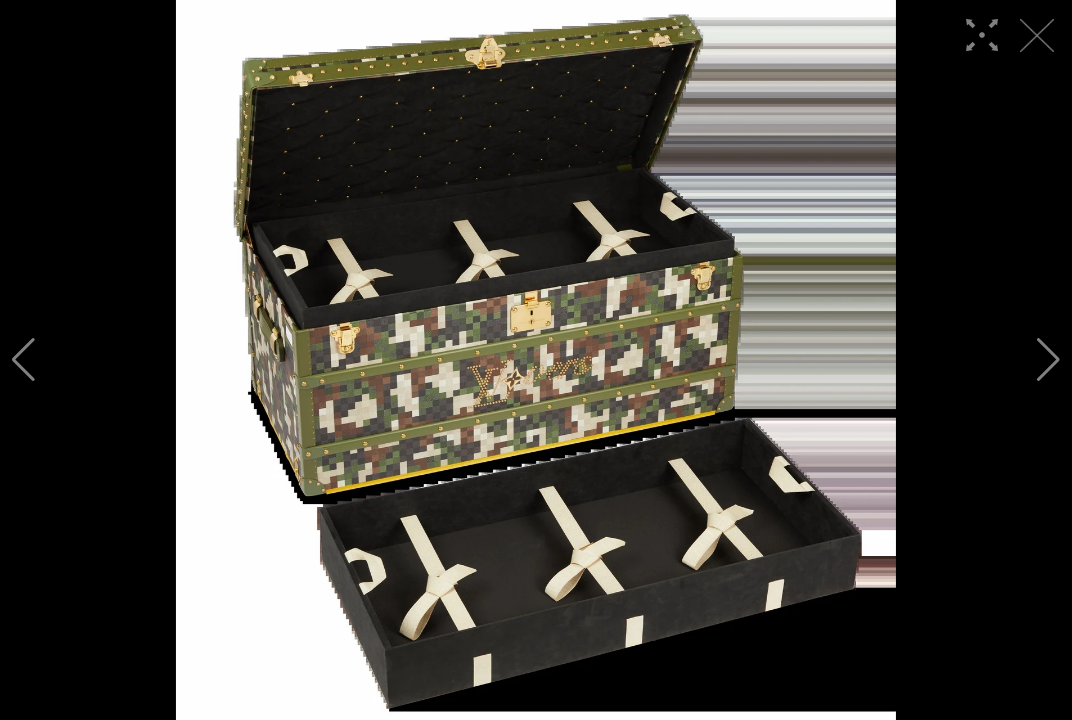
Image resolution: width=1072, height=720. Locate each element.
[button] (23, 360)
